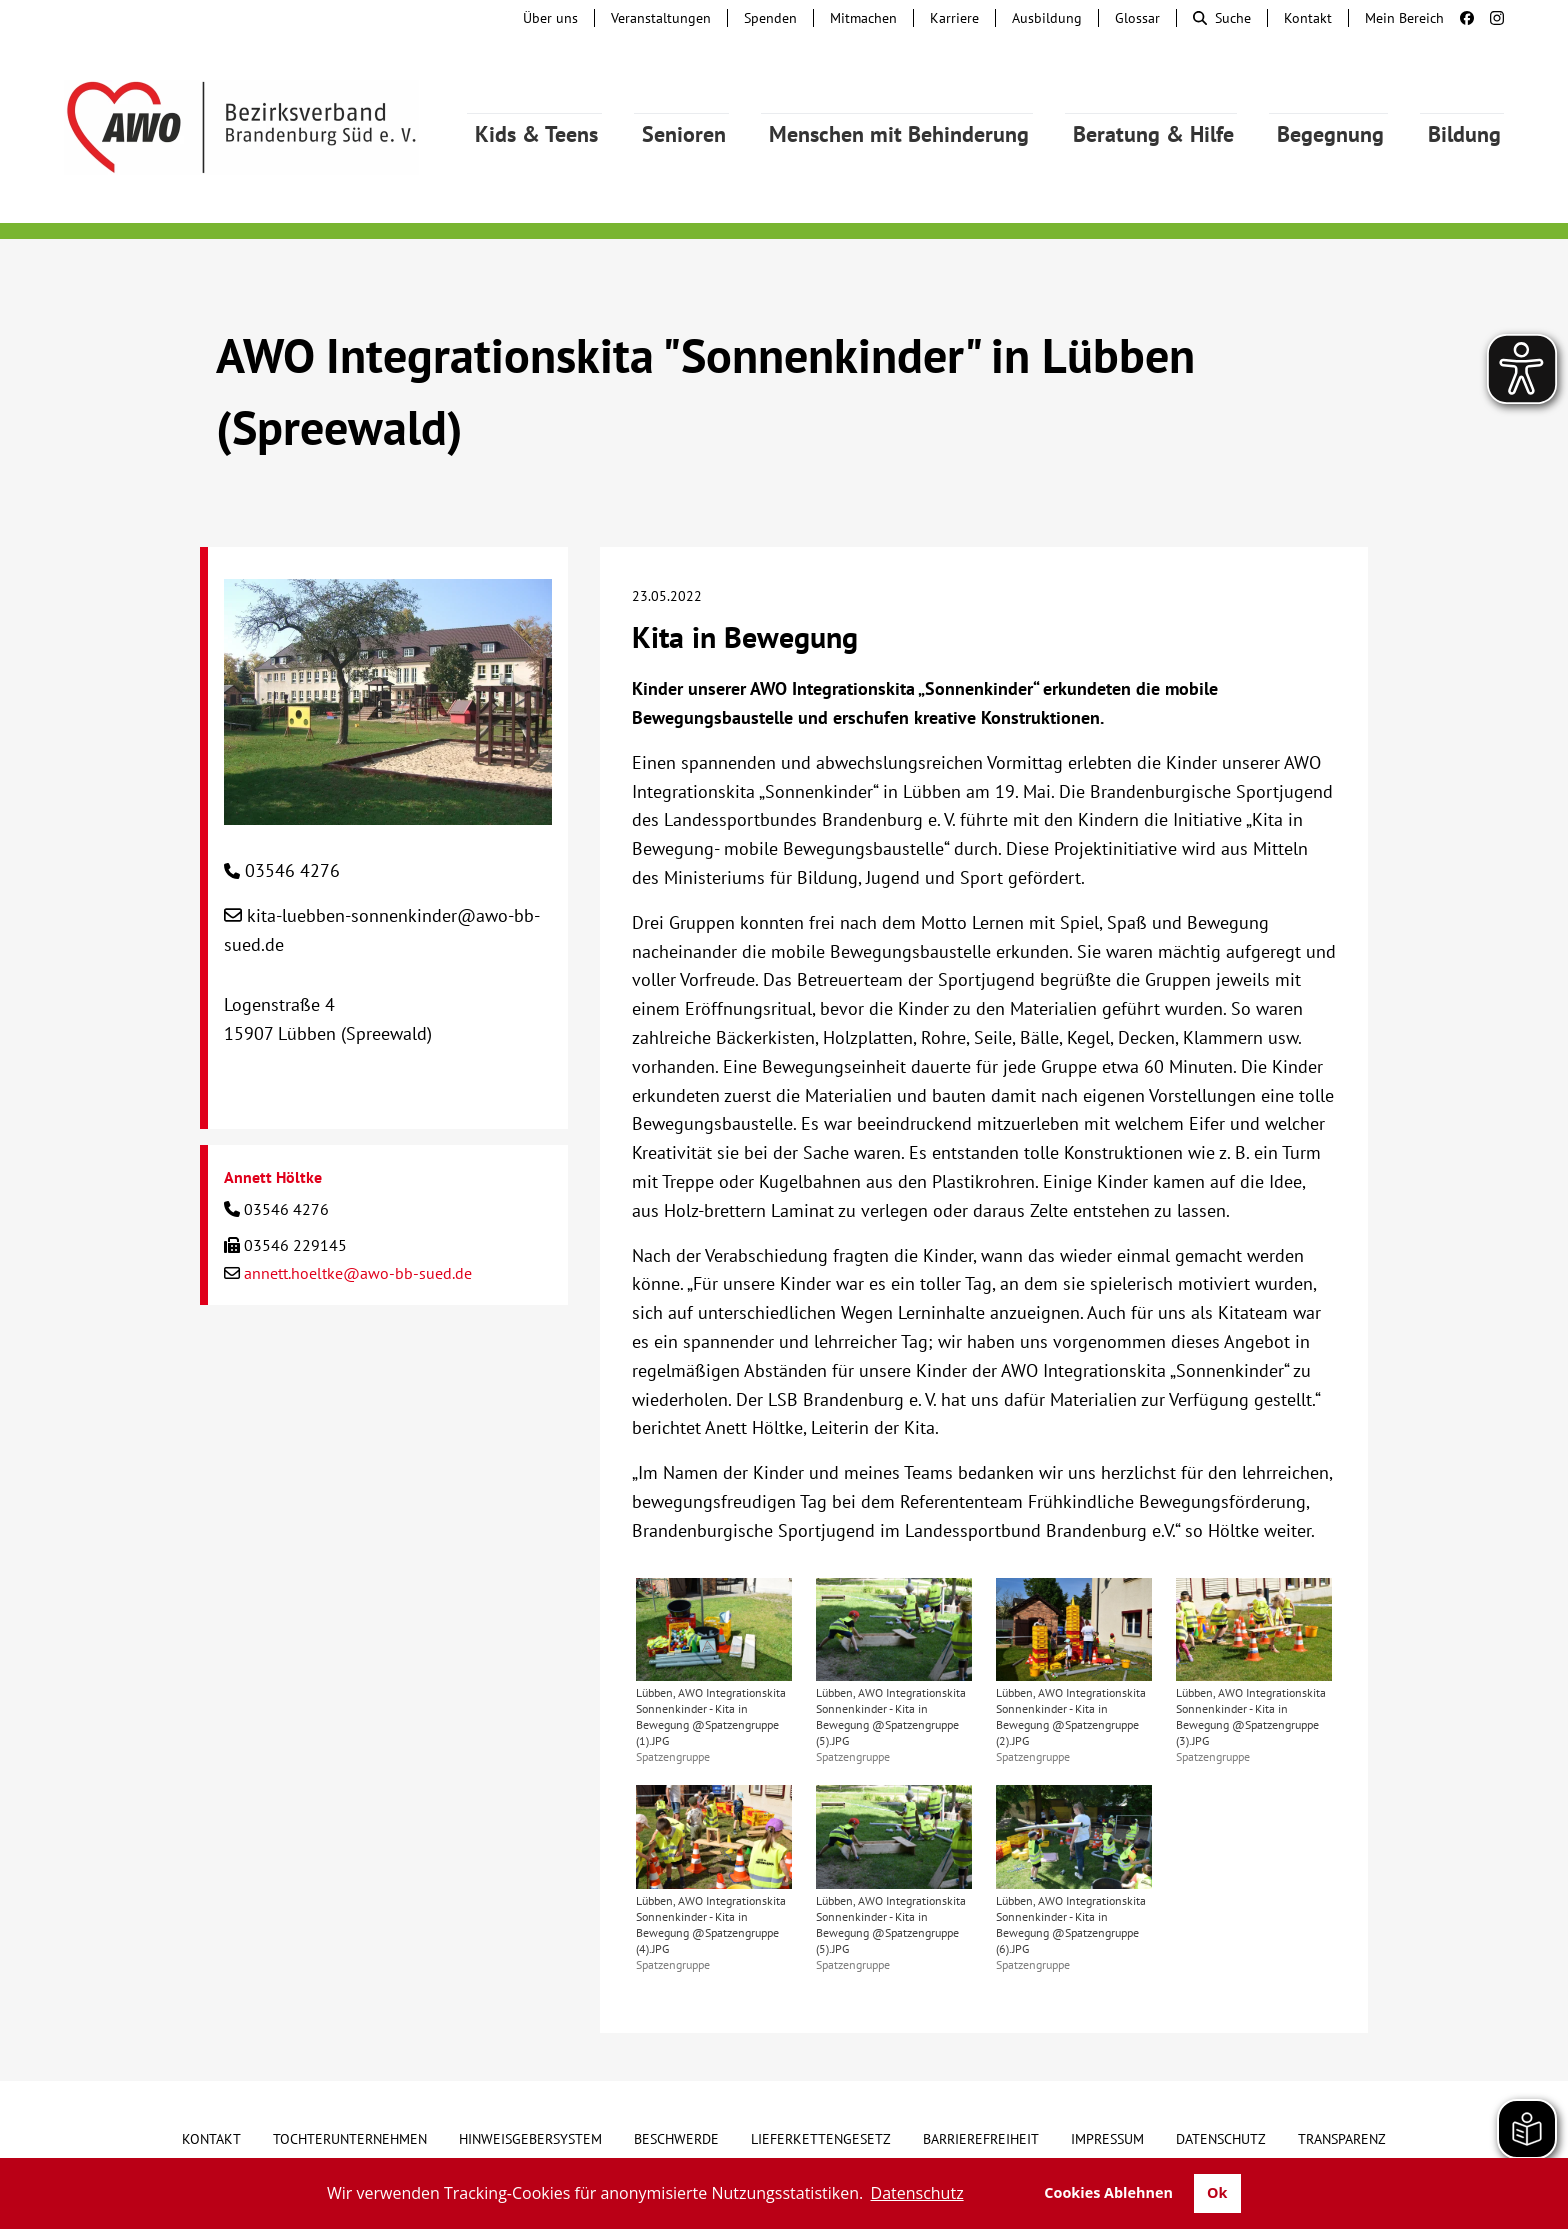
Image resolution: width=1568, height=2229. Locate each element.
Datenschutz (1221, 2139)
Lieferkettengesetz (821, 2139)
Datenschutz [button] (917, 2193)
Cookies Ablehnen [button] (1108, 2192)
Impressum (1107, 2139)
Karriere (954, 18)
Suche (1222, 18)
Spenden (770, 18)
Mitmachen (863, 18)
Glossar (1137, 18)
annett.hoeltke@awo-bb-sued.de (358, 1273)
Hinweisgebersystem (530, 2139)
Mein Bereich (1404, 18)
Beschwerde (676, 2139)
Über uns (550, 18)
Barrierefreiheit (981, 2139)
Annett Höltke (273, 1177)
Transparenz (1342, 2139)
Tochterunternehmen (350, 2139)
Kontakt (1308, 18)
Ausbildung (1047, 18)
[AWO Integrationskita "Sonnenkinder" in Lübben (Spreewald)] (388, 809)
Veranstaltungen (661, 18)
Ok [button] (1217, 2192)
